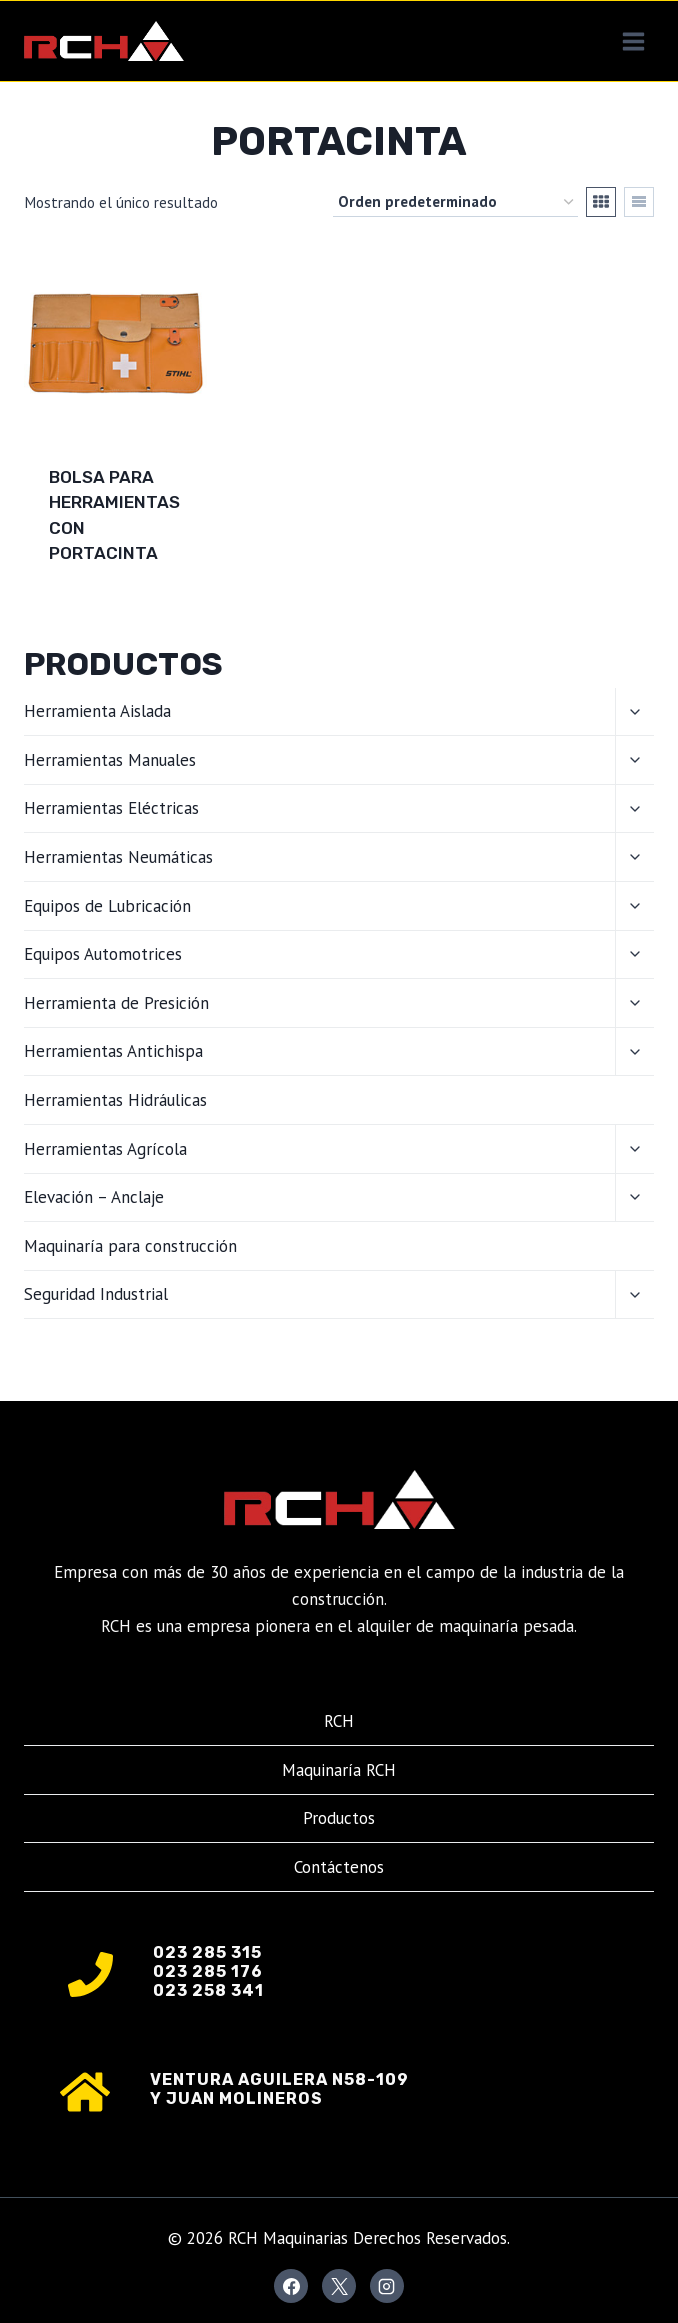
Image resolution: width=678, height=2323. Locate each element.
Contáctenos (339, 1867)
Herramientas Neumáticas (118, 857)
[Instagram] (387, 2286)
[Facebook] (291, 2286)
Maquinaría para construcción (130, 1246)
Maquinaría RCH (339, 1770)
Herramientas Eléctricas (111, 808)
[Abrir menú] (633, 41)
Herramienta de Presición (116, 1003)
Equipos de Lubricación (107, 906)
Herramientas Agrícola (105, 1149)
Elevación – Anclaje (94, 1197)
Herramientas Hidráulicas (115, 1100)
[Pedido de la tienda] (455, 202)
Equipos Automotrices (103, 954)
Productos (339, 1818)
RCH (339, 1721)
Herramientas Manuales (110, 760)
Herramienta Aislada (97, 711)
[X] (339, 2286)
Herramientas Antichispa (113, 1051)
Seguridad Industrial (96, 1294)
